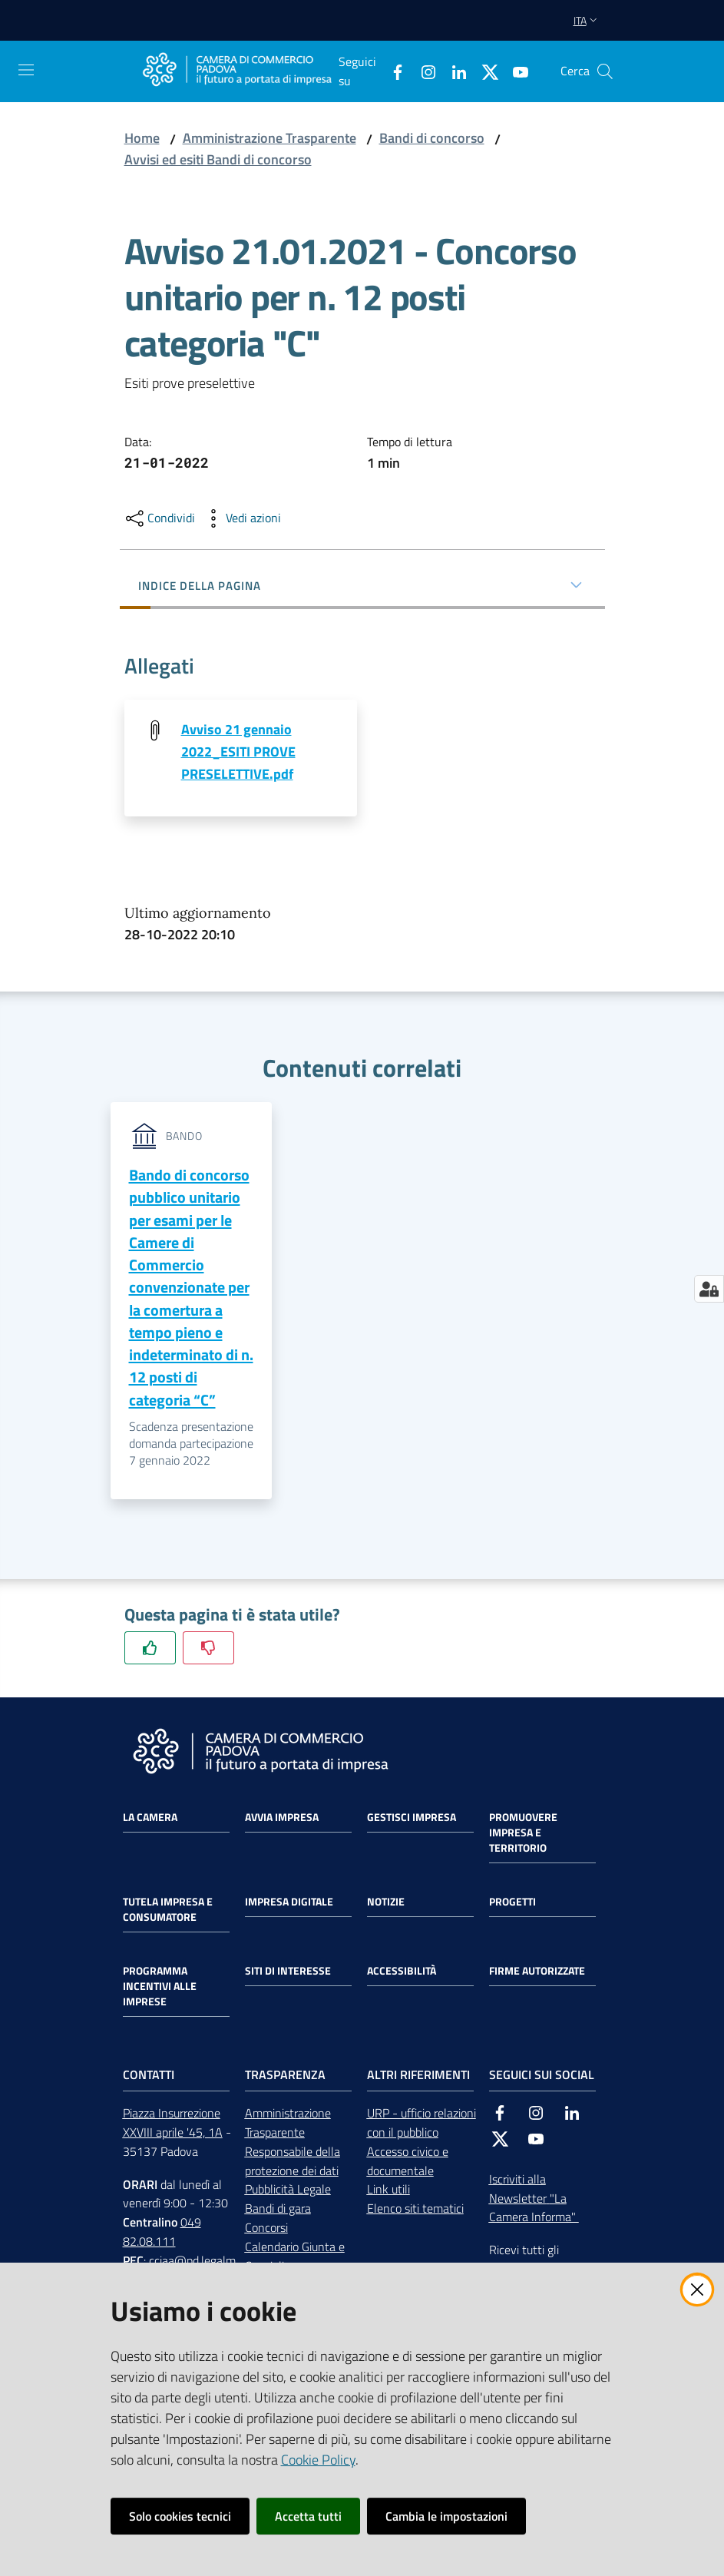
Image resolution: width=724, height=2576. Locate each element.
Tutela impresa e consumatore (168, 1911)
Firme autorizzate (537, 1972)
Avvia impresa (282, 1818)
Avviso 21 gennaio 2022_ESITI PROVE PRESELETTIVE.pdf (238, 752)
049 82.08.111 (162, 2233)
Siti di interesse (288, 1972)
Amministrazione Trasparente (269, 137)
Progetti (512, 1903)
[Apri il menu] (26, 70)
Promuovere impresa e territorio (523, 1834)
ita (587, 20)
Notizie (386, 1903)
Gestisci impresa (411, 1818)
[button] (605, 71)
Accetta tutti (308, 2516)
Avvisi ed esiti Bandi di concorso (218, 159)
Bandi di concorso (431, 137)
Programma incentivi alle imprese (160, 1988)
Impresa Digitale (289, 1903)
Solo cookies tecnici (180, 2516)
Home (142, 137)
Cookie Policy (318, 2459)
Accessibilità (401, 1972)
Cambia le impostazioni (446, 2516)
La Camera (150, 1818)
